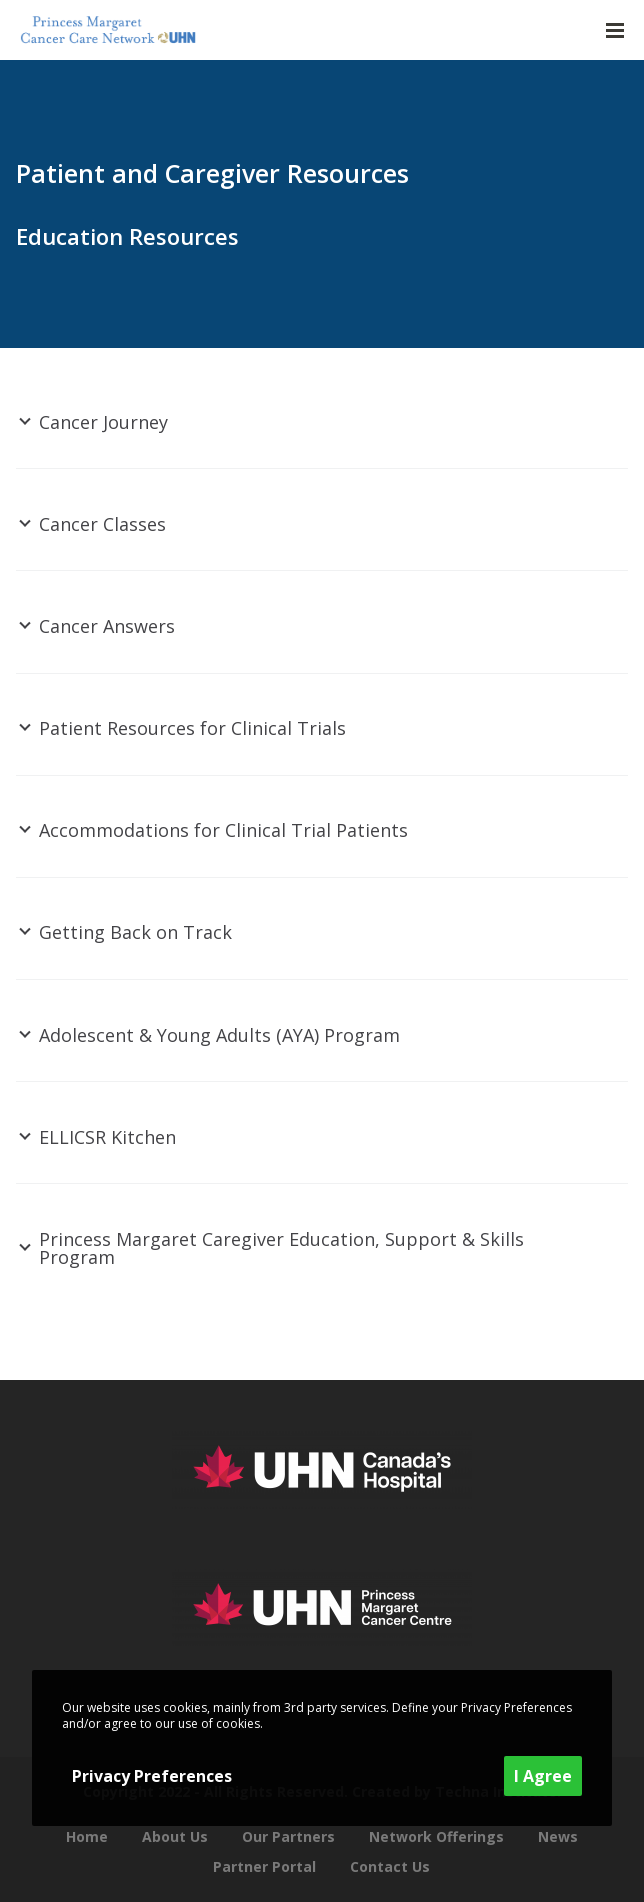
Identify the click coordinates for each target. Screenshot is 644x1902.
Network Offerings (436, 1836)
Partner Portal (264, 1866)
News (558, 1836)
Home (87, 1836)
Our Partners (288, 1836)
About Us (175, 1836)
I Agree (543, 1776)
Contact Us (390, 1866)
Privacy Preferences (152, 1776)
